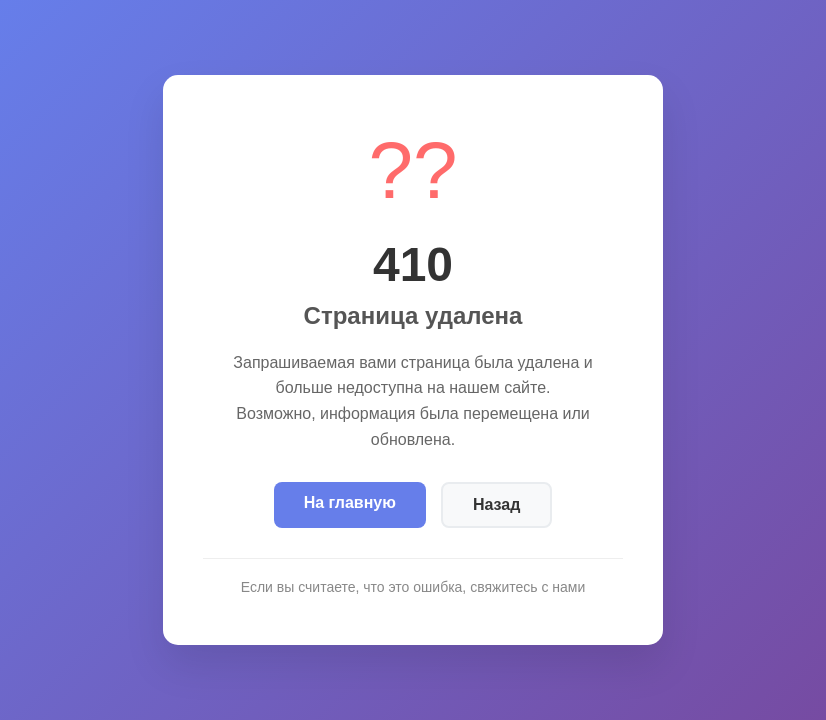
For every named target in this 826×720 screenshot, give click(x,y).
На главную (350, 502)
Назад (496, 504)
